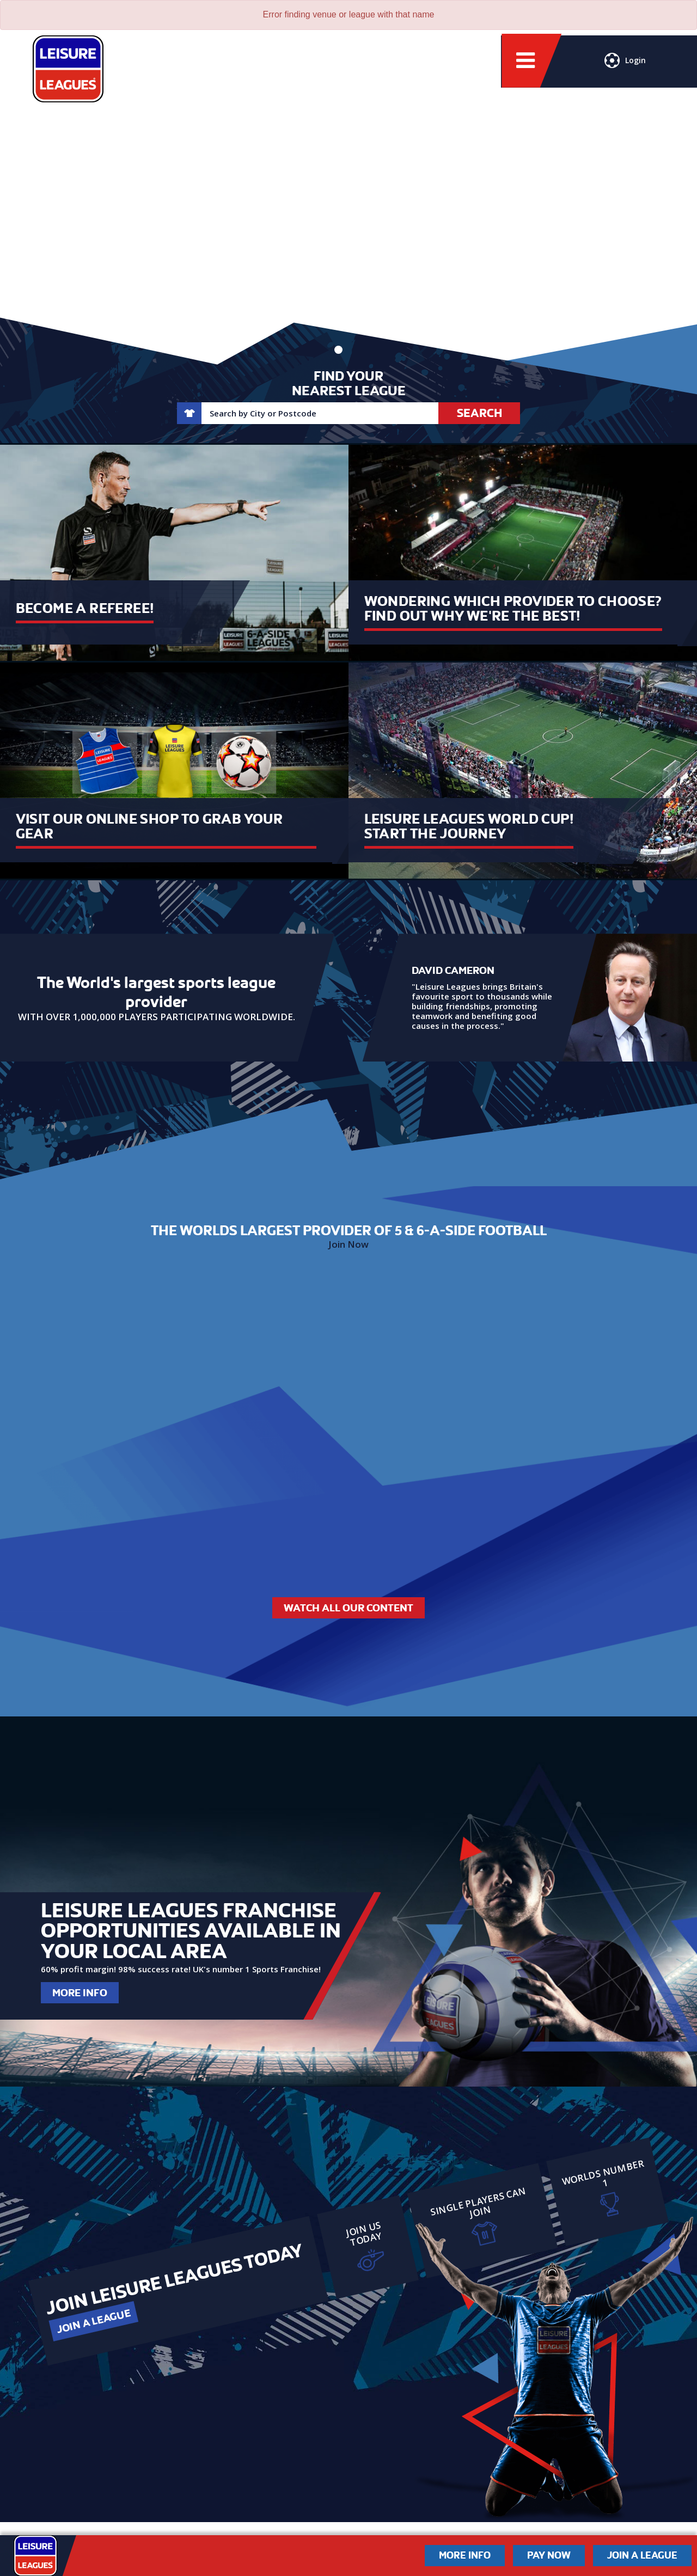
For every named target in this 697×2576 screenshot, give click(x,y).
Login (625, 62)
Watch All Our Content (348, 1608)
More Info (79, 1992)
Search (479, 413)
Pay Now (549, 2555)
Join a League (93, 2321)
